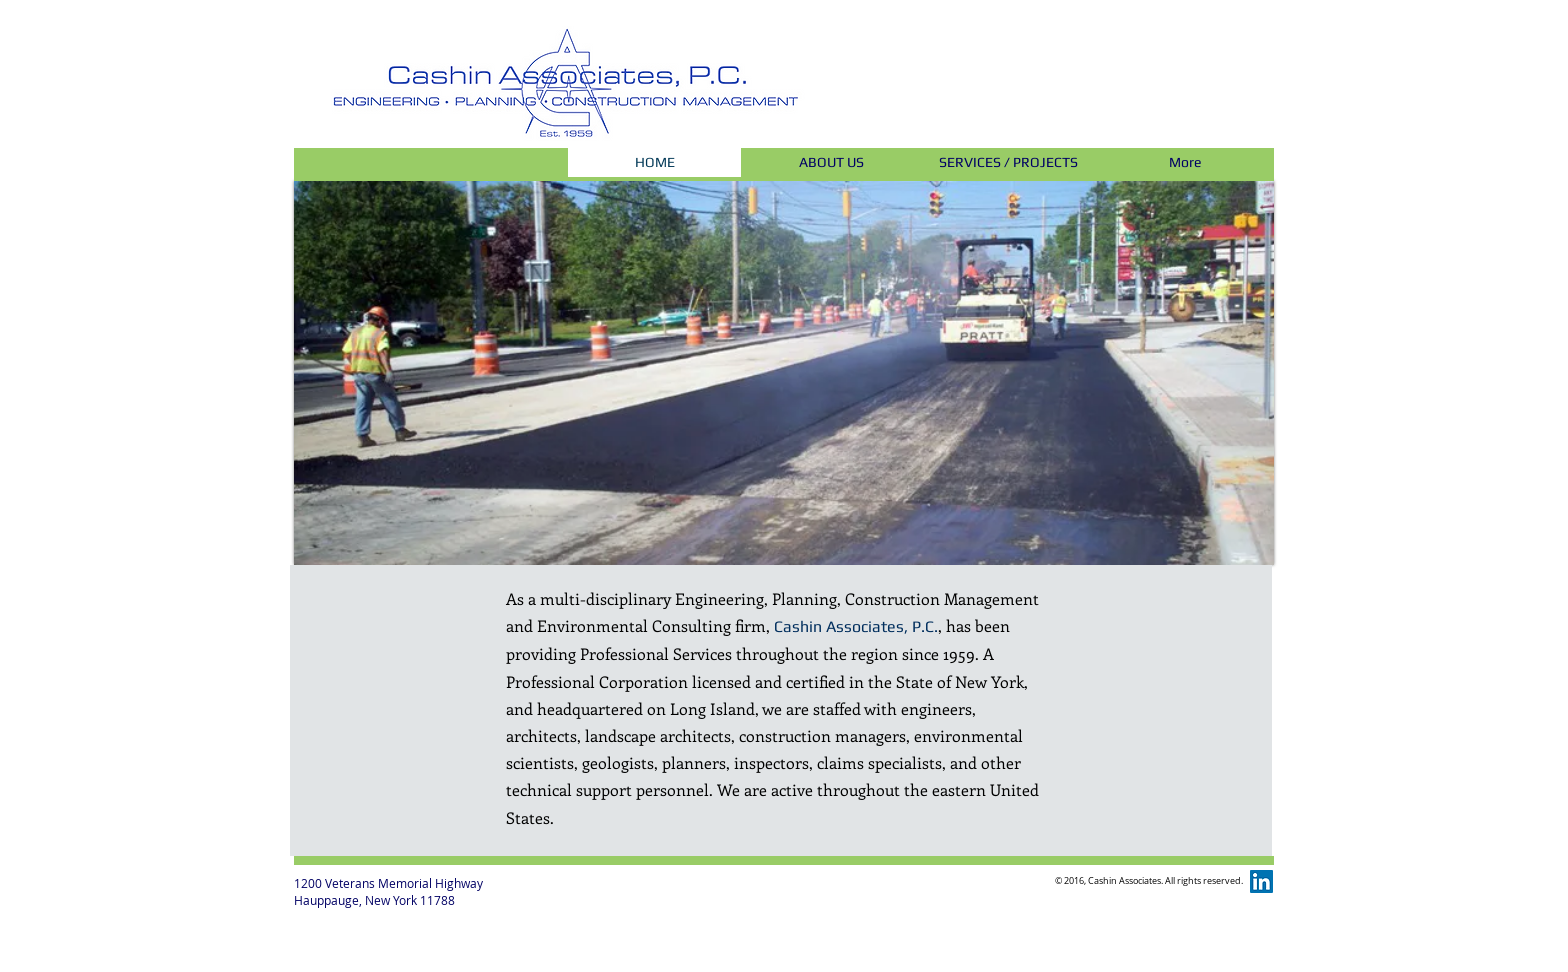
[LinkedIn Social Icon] (1261, 881)
